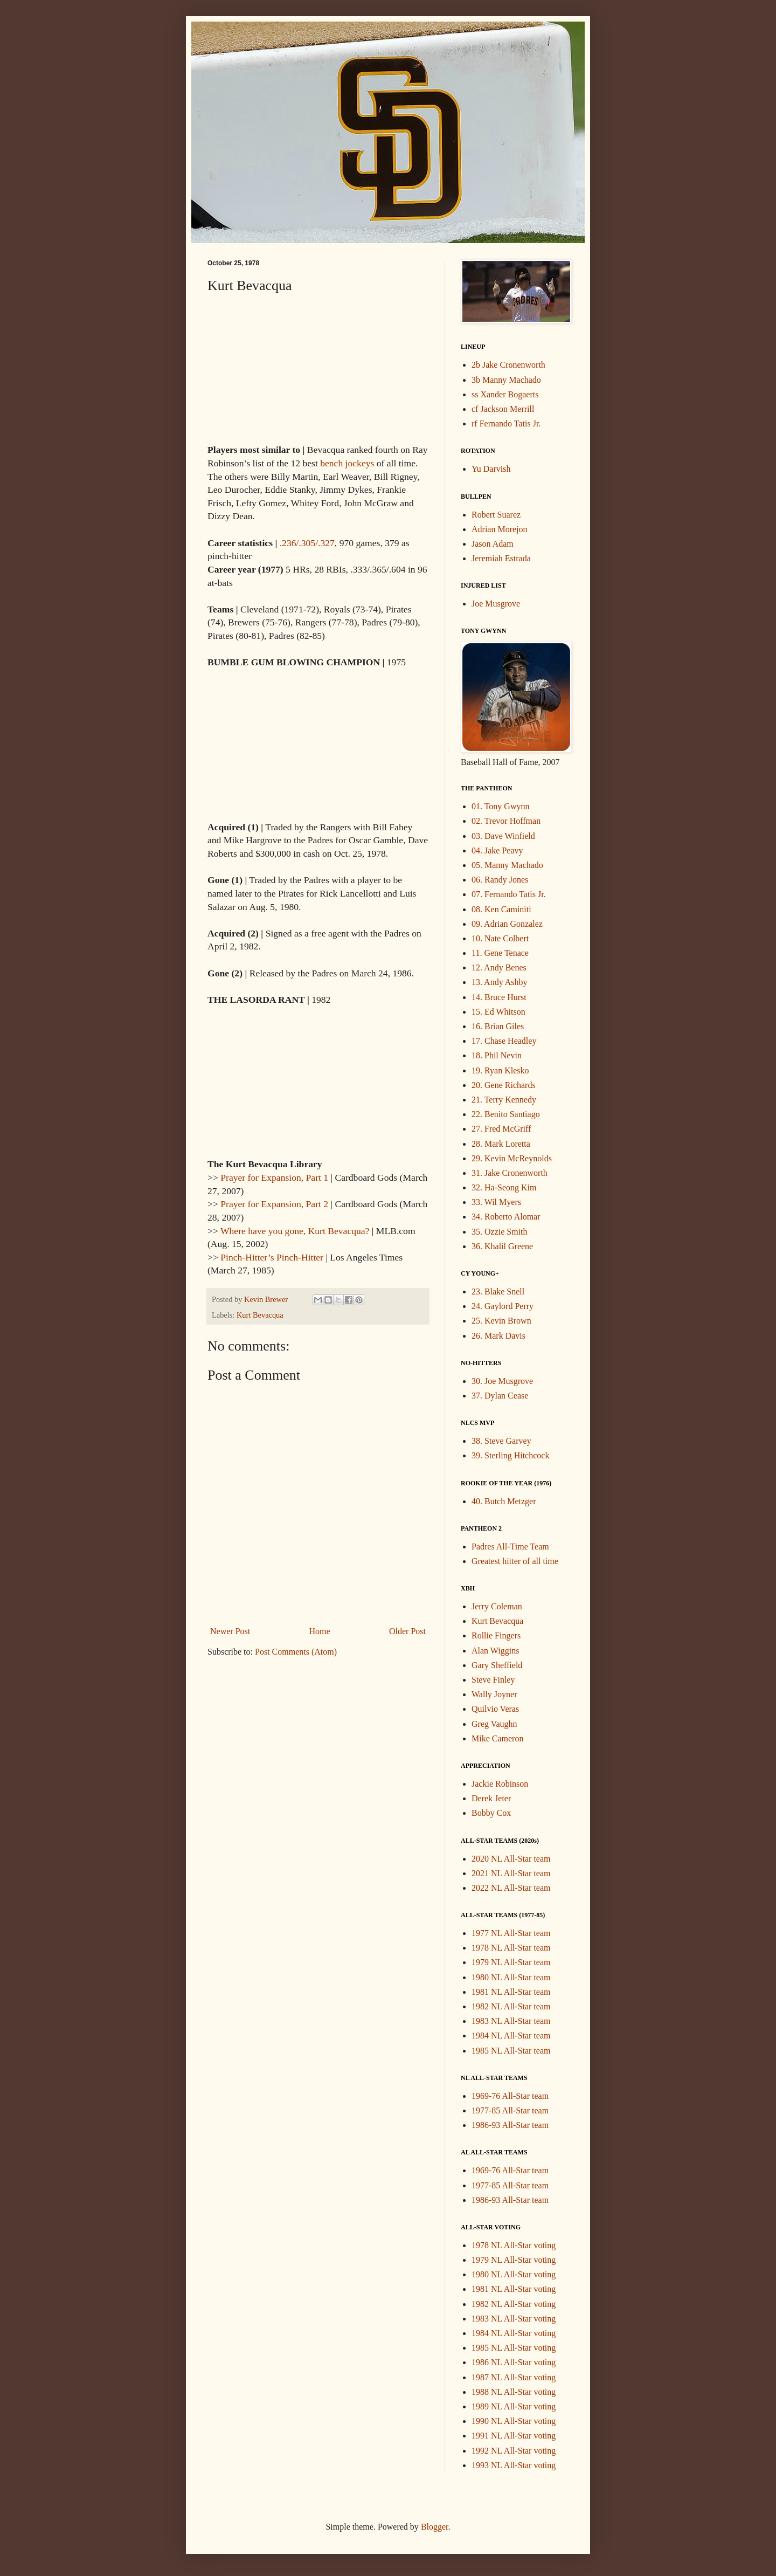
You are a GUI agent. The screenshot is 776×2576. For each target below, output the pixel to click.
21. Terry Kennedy (504, 1099)
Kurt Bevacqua (260, 1315)
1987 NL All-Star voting (514, 2377)
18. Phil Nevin (497, 1055)
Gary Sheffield (497, 1665)
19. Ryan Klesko (500, 1070)
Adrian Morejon (500, 529)
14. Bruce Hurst (499, 997)
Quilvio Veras (495, 1708)
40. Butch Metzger (504, 1501)
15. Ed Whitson (498, 1011)
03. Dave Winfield (503, 836)
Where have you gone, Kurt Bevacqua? (295, 1230)
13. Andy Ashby (500, 982)
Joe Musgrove (496, 603)
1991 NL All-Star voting (514, 2435)
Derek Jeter (491, 1798)
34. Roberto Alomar (506, 1216)
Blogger (434, 2526)
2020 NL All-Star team (511, 1858)
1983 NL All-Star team (511, 2021)
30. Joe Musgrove (502, 1381)
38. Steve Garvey (501, 1440)
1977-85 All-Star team (510, 2110)
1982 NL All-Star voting (514, 2304)
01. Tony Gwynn (500, 806)
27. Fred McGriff (501, 1128)
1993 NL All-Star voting (514, 2465)
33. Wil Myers (496, 1202)
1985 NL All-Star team (511, 2050)
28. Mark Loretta (501, 1143)
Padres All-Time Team (510, 1546)
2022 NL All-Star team (511, 1887)
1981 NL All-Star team (511, 1991)
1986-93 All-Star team (510, 2125)
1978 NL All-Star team (511, 1947)
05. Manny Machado (507, 865)
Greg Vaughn (494, 1723)
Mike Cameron (497, 1738)
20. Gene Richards (504, 1085)
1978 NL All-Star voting (514, 2245)
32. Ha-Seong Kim (504, 1187)
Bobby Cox (491, 1812)
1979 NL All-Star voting (514, 2259)
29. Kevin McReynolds (512, 1158)
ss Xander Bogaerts (505, 394)
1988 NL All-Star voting (514, 2391)
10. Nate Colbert (500, 938)
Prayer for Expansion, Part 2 (274, 1204)
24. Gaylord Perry (503, 1306)
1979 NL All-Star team (511, 1962)
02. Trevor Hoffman (506, 820)
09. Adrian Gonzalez (507, 923)
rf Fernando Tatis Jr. (506, 423)
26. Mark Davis (498, 1335)
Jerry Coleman (497, 1606)
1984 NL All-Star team (511, 2035)
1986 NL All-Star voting (514, 2362)
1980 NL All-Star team (511, 1977)
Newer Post (230, 1631)
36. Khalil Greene (502, 1246)
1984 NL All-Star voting (514, 2333)
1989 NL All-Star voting (514, 2406)
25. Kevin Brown (501, 1320)
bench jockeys (347, 463)
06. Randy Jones (500, 879)
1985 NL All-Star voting (514, 2347)
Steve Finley (493, 1679)
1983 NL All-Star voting (514, 2318)
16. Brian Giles (498, 1026)
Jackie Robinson (500, 1783)
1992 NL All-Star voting (514, 2450)
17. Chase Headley (504, 1040)
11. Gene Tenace (500, 953)
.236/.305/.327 (307, 543)
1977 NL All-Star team (511, 1933)
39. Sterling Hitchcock (510, 1455)
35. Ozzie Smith (500, 1231)
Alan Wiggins (495, 1650)
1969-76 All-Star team (510, 2095)
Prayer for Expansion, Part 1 (274, 1177)
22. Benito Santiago (506, 1114)
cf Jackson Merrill (503, 409)
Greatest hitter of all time (515, 1561)
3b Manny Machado (506, 379)
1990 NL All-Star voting (514, 2421)
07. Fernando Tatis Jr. (509, 894)
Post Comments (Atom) (296, 1651)
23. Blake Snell (498, 1291)
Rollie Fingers (496, 1635)
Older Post (407, 1631)
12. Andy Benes (499, 967)
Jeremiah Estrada (501, 558)
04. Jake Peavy (497, 850)
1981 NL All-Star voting (514, 2288)
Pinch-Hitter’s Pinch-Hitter (271, 1257)
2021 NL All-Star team (511, 1873)
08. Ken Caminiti (501, 909)
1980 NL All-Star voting (514, 2274)
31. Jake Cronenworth (510, 1172)
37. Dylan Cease (500, 1395)
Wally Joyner (494, 1694)
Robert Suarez (496, 514)
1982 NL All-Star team (511, 2006)
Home (319, 1631)
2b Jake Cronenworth (508, 364)
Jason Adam (493, 543)
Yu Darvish (491, 468)
